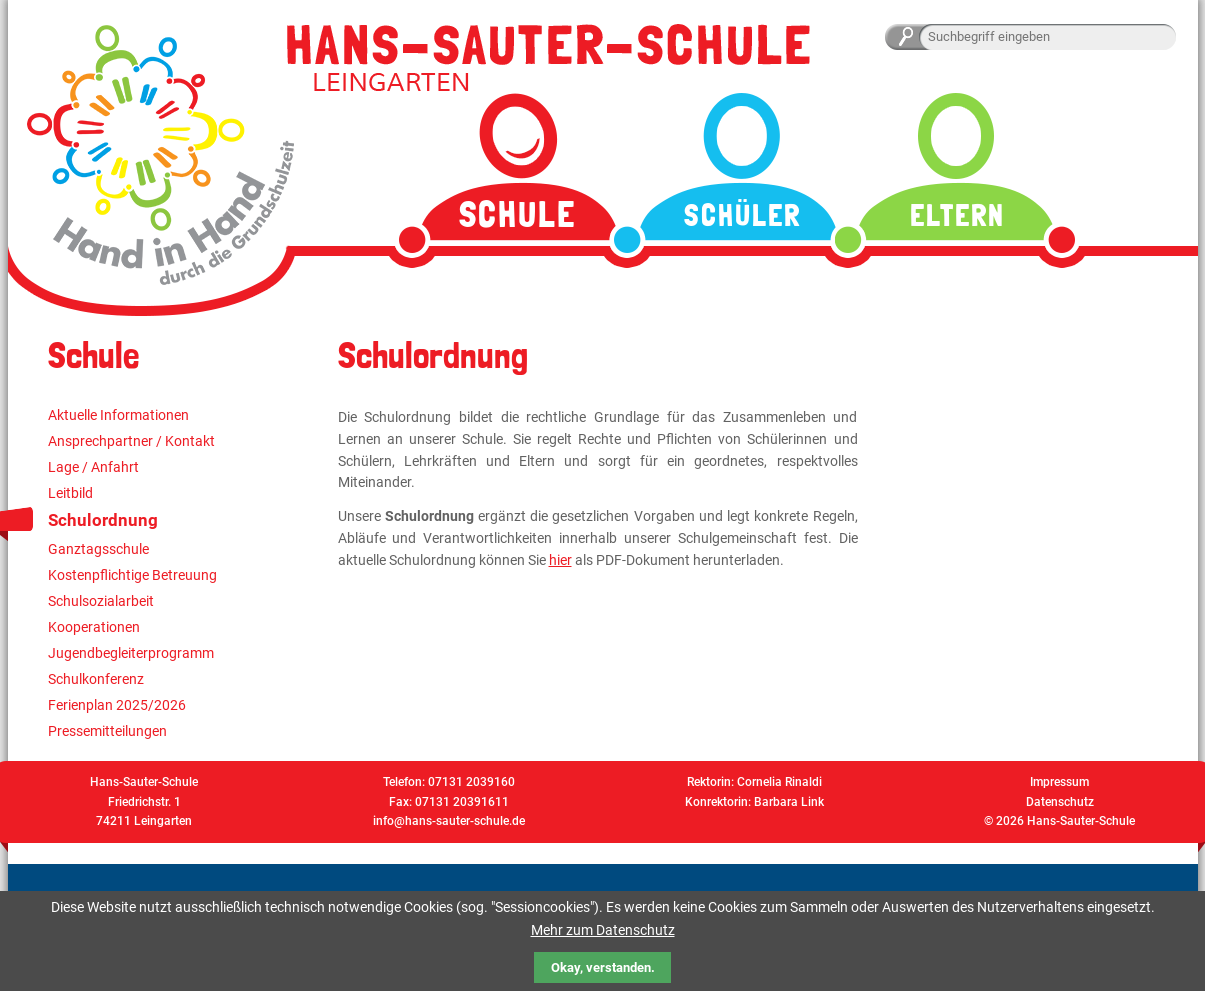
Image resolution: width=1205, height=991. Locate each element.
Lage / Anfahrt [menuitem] (93, 467)
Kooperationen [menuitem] (94, 627)
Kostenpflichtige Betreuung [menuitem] (132, 575)
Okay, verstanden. (603, 967)
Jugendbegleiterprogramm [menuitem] (131, 653)
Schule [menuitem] (517, 214)
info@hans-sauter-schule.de (449, 821)
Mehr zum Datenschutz (603, 930)
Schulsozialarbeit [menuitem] (101, 601)
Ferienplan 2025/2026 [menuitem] (117, 705)
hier (560, 560)
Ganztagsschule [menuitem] (98, 549)
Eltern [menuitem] (957, 215)
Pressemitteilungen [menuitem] (107, 731)
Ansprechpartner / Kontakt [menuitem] (131, 441)
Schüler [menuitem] (742, 215)
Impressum (1059, 782)
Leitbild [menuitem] (70, 493)
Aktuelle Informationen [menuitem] (118, 415)
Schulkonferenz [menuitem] (96, 679)
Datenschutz (1060, 802)
